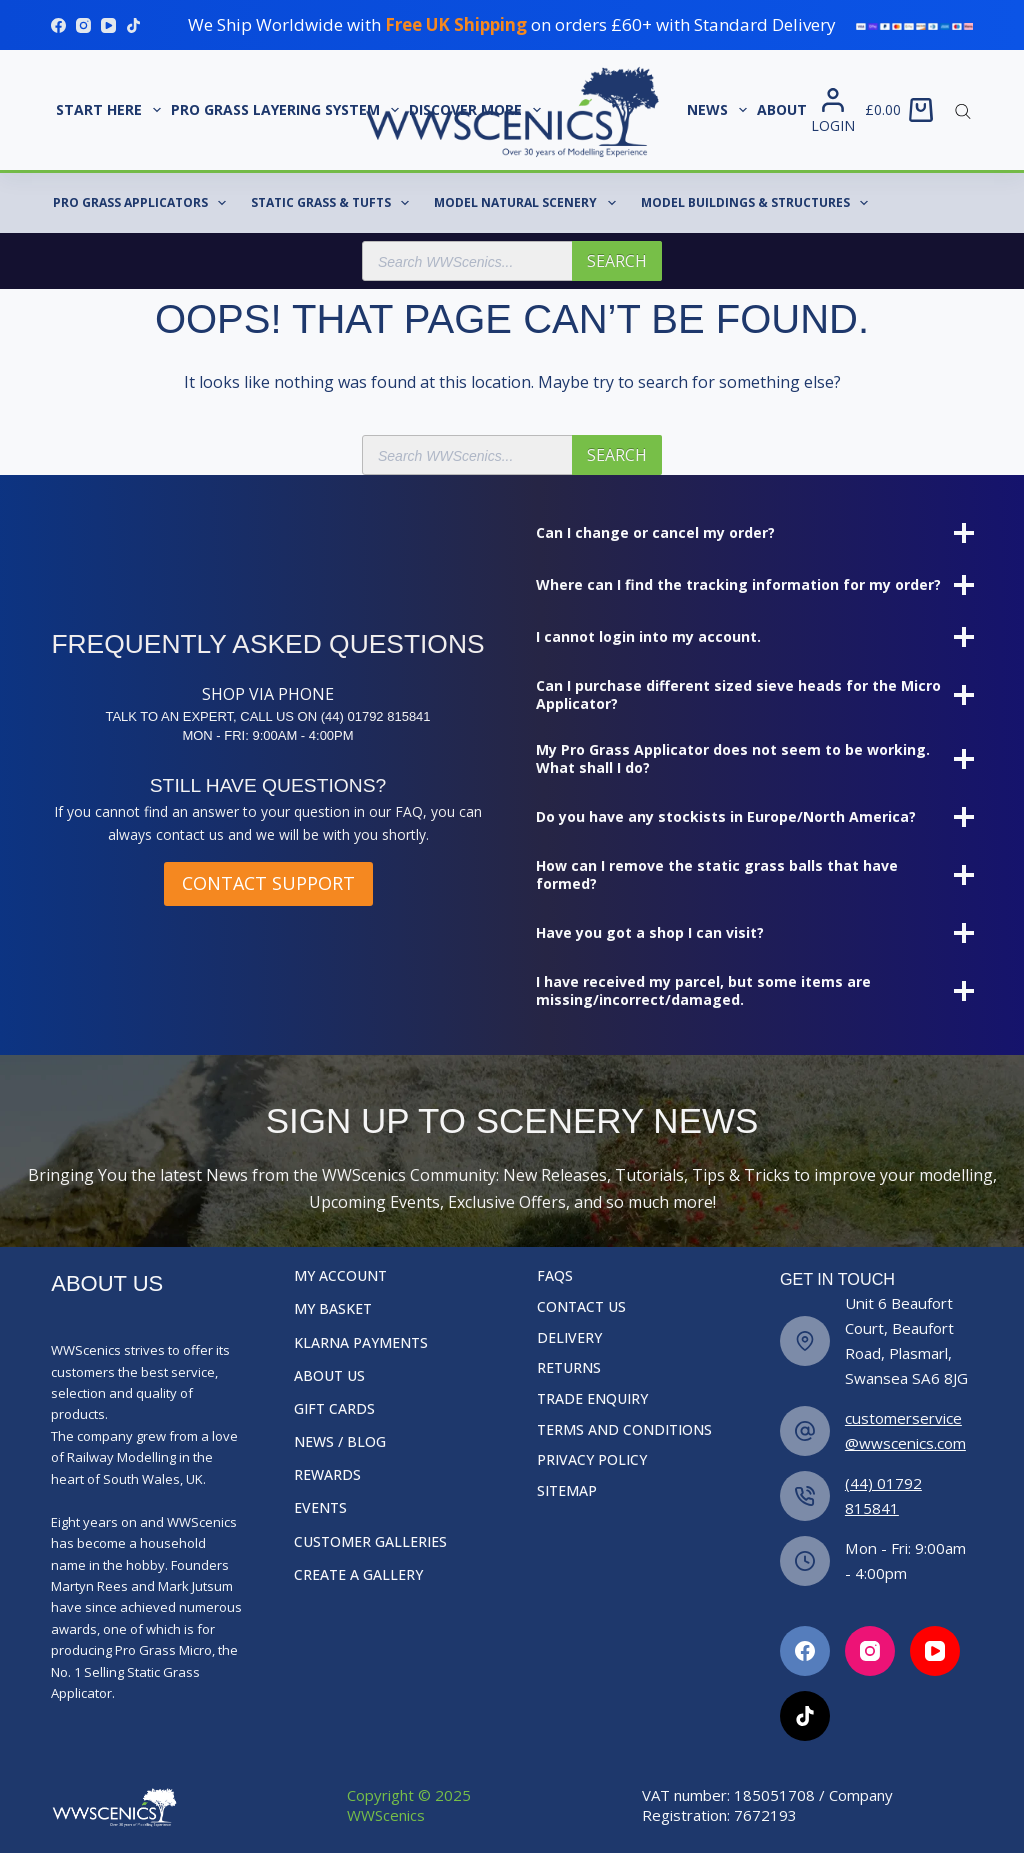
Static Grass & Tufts (334, 203)
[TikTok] (133, 25)
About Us (805, 110)
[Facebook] (58, 25)
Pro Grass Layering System (287, 110)
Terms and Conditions (624, 1430)
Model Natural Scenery (528, 203)
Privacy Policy (592, 1460)
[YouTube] (108, 25)
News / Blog (340, 1442)
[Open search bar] (963, 110)
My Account (340, 1276)
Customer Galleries (370, 1542)
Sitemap (567, 1491)
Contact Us (581, 1307)
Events (320, 1508)
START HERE (111, 110)
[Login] (833, 110)
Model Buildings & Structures (758, 203)
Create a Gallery (358, 1575)
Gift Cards (334, 1409)
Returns (569, 1368)
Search (617, 261)
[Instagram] (83, 25)
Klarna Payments (361, 1343)
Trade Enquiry (592, 1399)
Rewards (327, 1475)
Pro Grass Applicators (143, 203)
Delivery (569, 1338)
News (719, 110)
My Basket (333, 1309)
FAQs (555, 1276)
